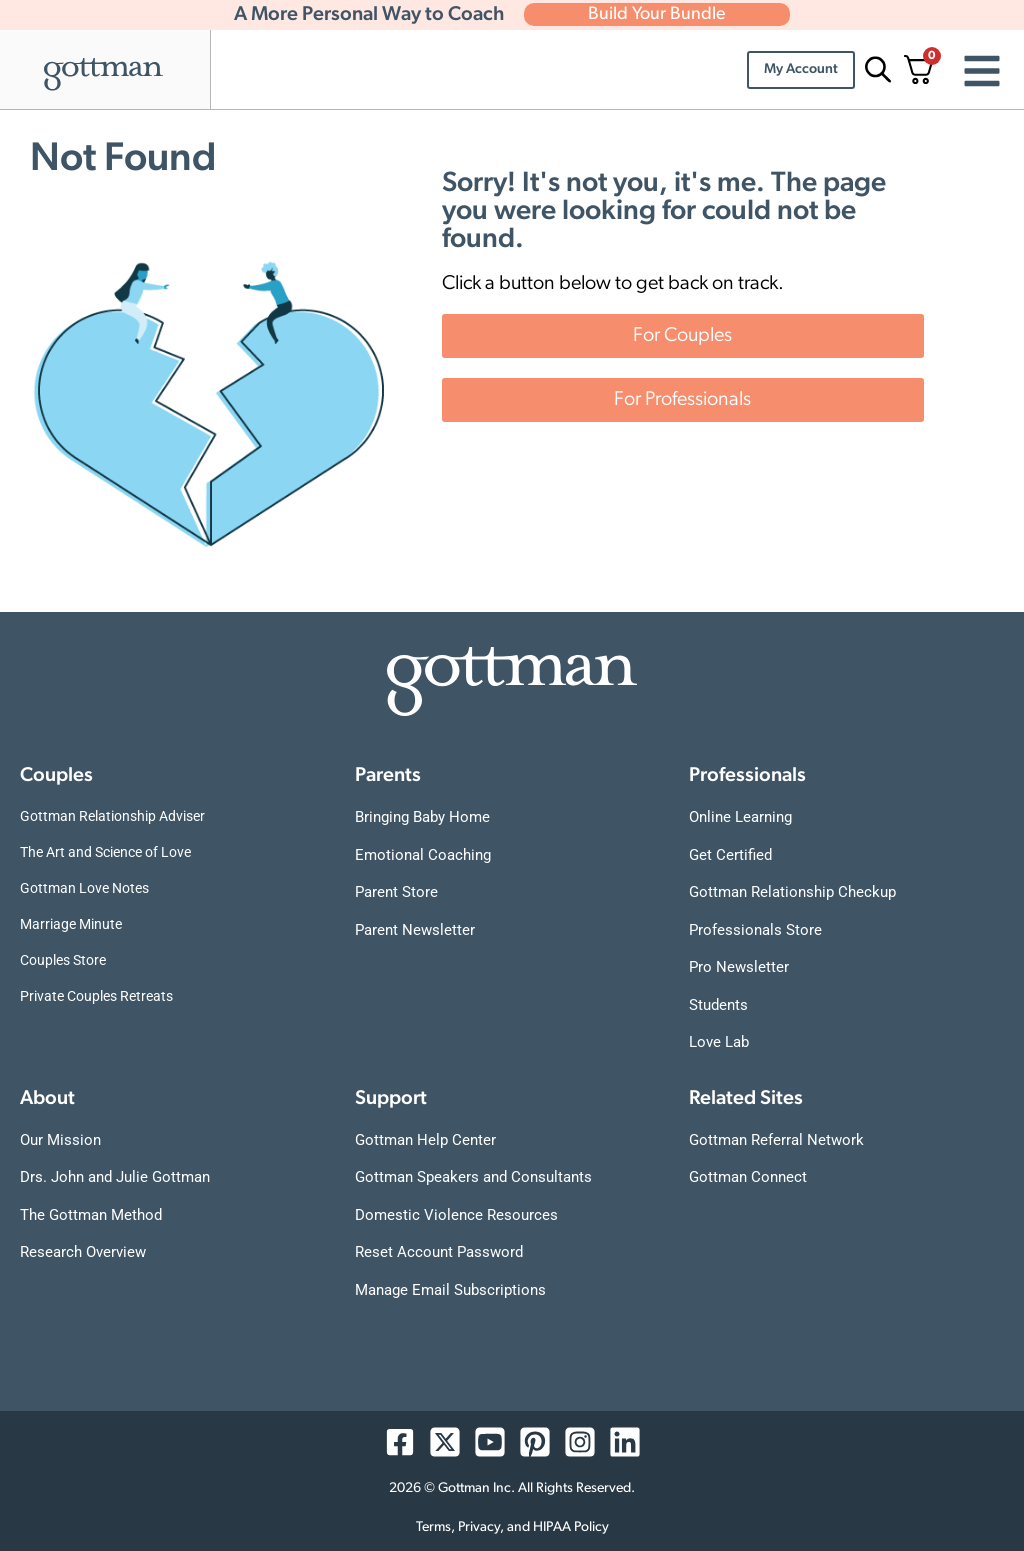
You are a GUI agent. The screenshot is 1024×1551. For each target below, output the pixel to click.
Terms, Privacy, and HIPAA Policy (512, 1527)
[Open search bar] (875, 69)
